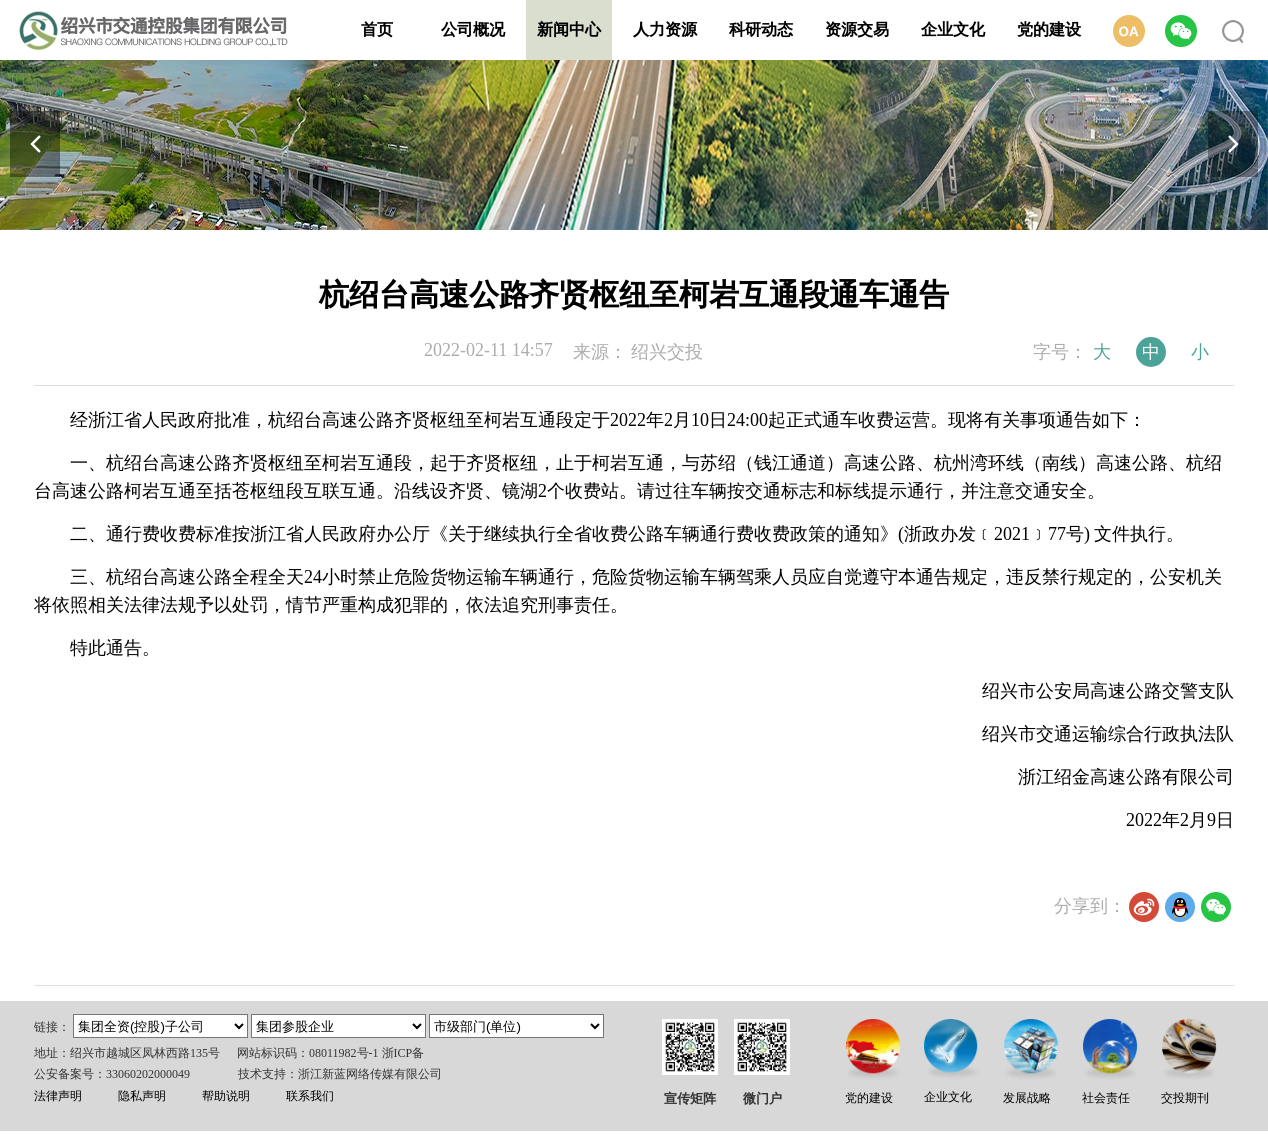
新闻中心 (569, 29)
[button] (1233, 144)
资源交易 (857, 29)
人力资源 (665, 29)
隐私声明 (142, 1096)
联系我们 (310, 1096)
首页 (377, 29)
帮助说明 (226, 1096)
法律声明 (58, 1096)
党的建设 (1049, 29)
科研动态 (761, 29)
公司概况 (473, 29)
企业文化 (953, 29)
